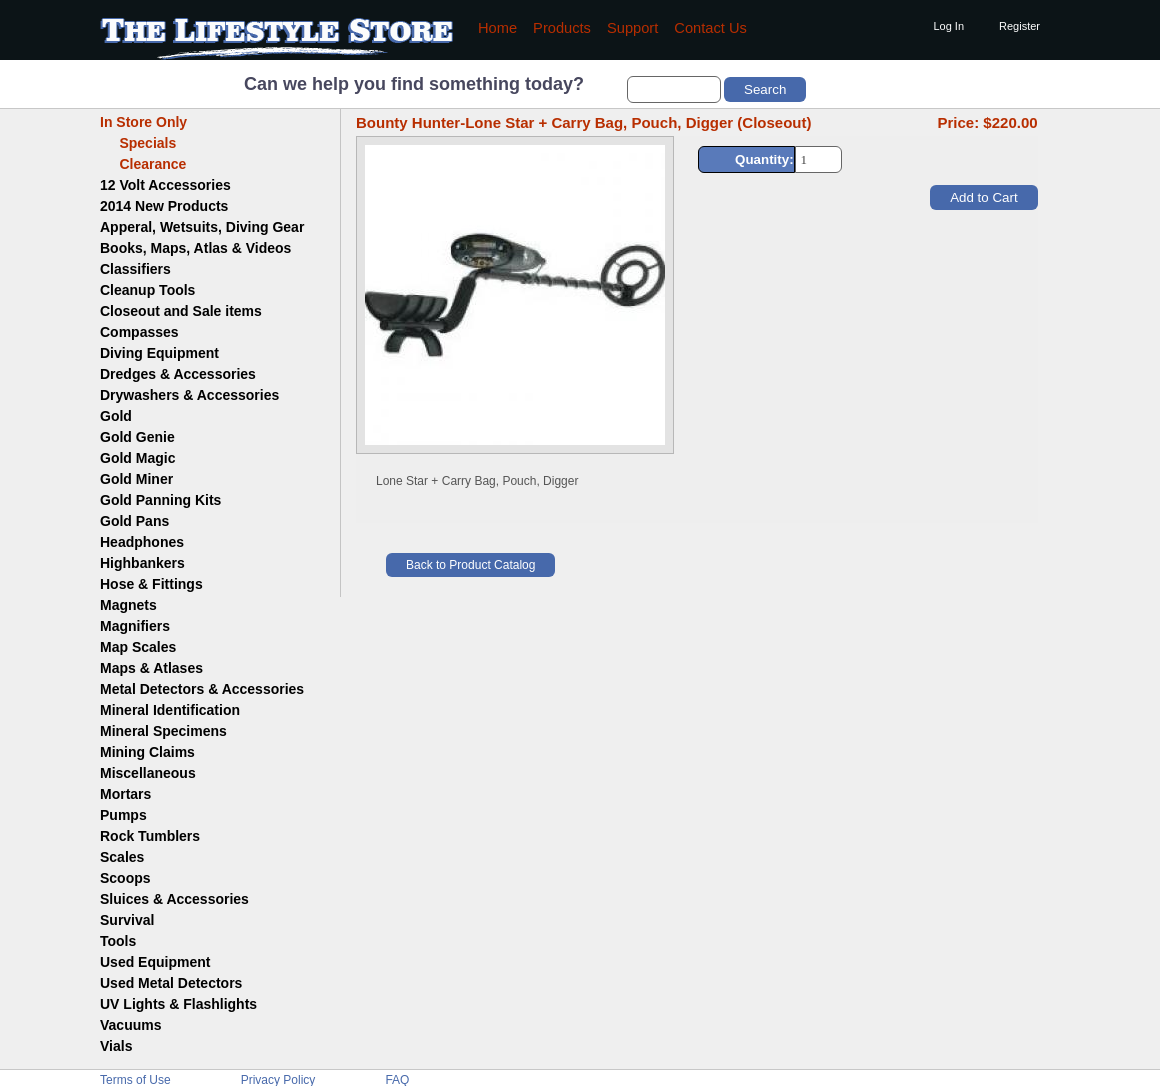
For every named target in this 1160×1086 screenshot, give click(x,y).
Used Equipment (155, 962)
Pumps (123, 815)
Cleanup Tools (147, 290)
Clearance (143, 164)
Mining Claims (147, 752)
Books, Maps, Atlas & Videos (195, 248)
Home (497, 28)
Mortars (125, 794)
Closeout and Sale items (181, 311)
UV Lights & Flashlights (178, 1004)
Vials (116, 1046)
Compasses (139, 332)
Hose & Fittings (151, 584)
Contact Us (710, 28)
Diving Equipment (159, 353)
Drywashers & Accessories (189, 395)
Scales (122, 857)
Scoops (125, 878)
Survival (127, 920)
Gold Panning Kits (160, 500)
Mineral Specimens (163, 731)
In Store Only (143, 122)
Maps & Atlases (151, 668)
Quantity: (764, 159)
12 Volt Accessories (165, 185)
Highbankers (142, 563)
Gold (116, 416)
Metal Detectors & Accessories (202, 689)
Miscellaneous (148, 773)
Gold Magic (137, 458)
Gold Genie (137, 437)
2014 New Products (164, 206)
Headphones (142, 542)
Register (1019, 26)
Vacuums (130, 1025)
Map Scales (138, 647)
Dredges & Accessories (178, 374)
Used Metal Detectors (171, 983)
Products (562, 28)
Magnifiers (135, 626)
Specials (138, 143)
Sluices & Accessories (174, 899)
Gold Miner (136, 479)
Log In (948, 26)
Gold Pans (134, 521)
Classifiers (135, 269)
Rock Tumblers (150, 836)
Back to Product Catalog (470, 565)
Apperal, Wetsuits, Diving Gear (202, 227)
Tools (118, 941)
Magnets (128, 605)
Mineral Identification (170, 710)
